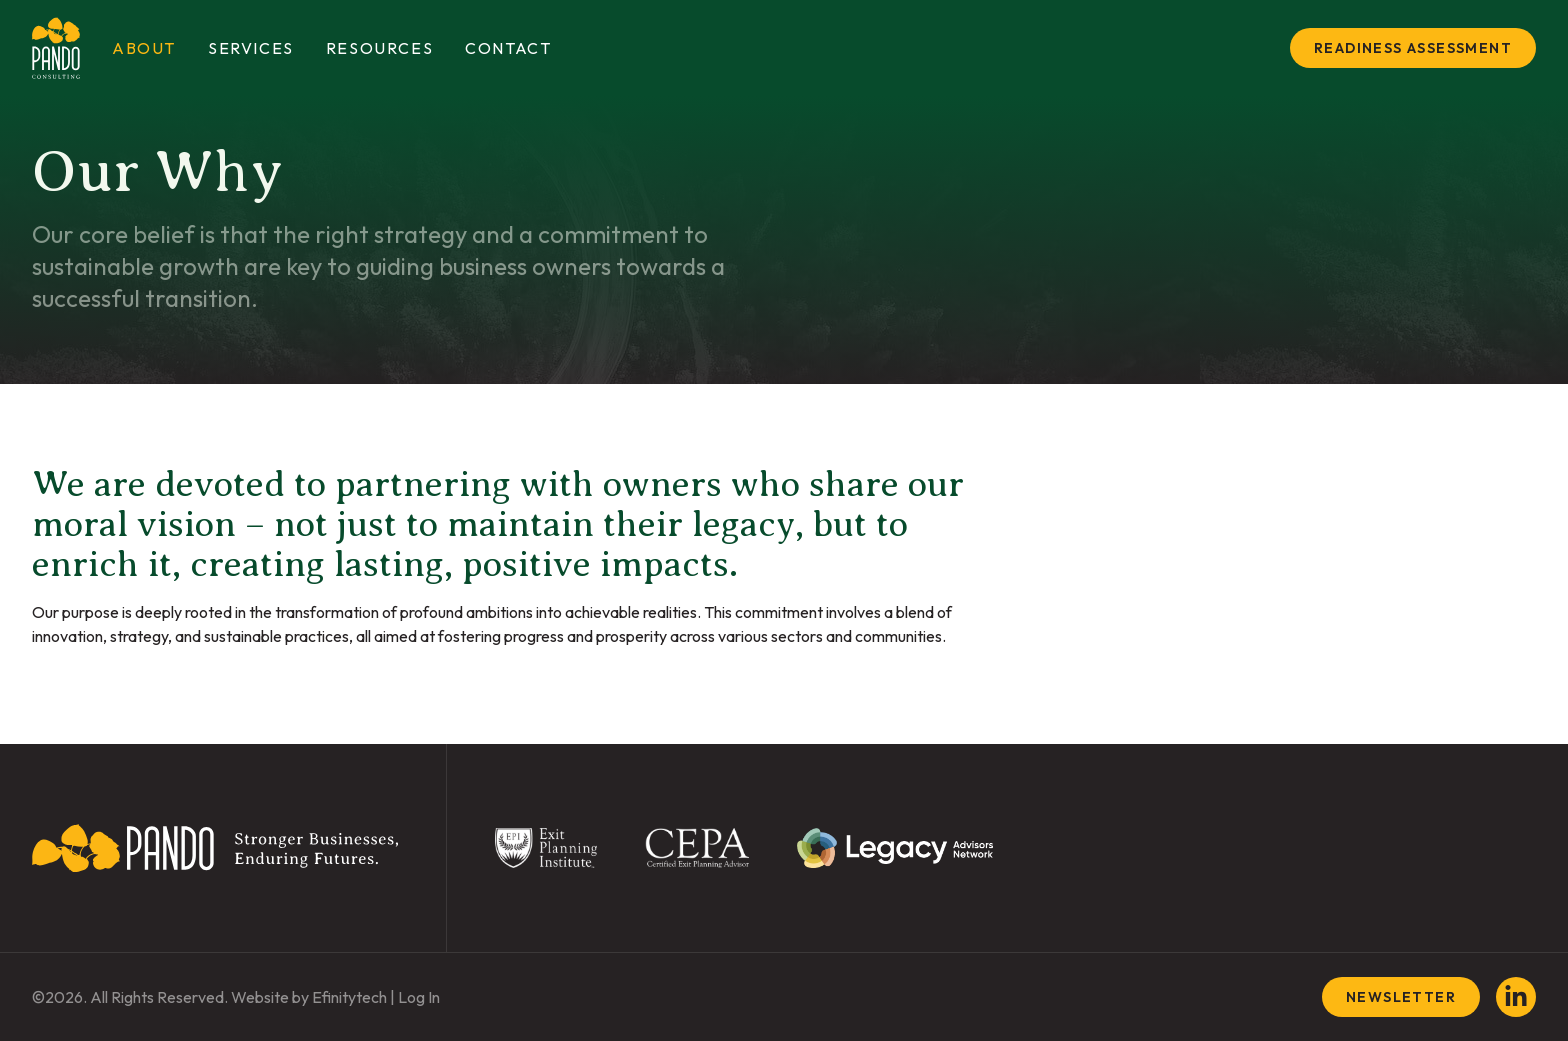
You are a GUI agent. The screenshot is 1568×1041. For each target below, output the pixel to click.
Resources (379, 48)
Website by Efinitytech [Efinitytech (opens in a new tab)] (309, 997)
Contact (508, 48)
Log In (419, 997)
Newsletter (1401, 997)
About (144, 48)
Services (251, 48)
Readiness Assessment (1413, 48)
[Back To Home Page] (215, 848)
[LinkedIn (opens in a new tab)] (1516, 997)
